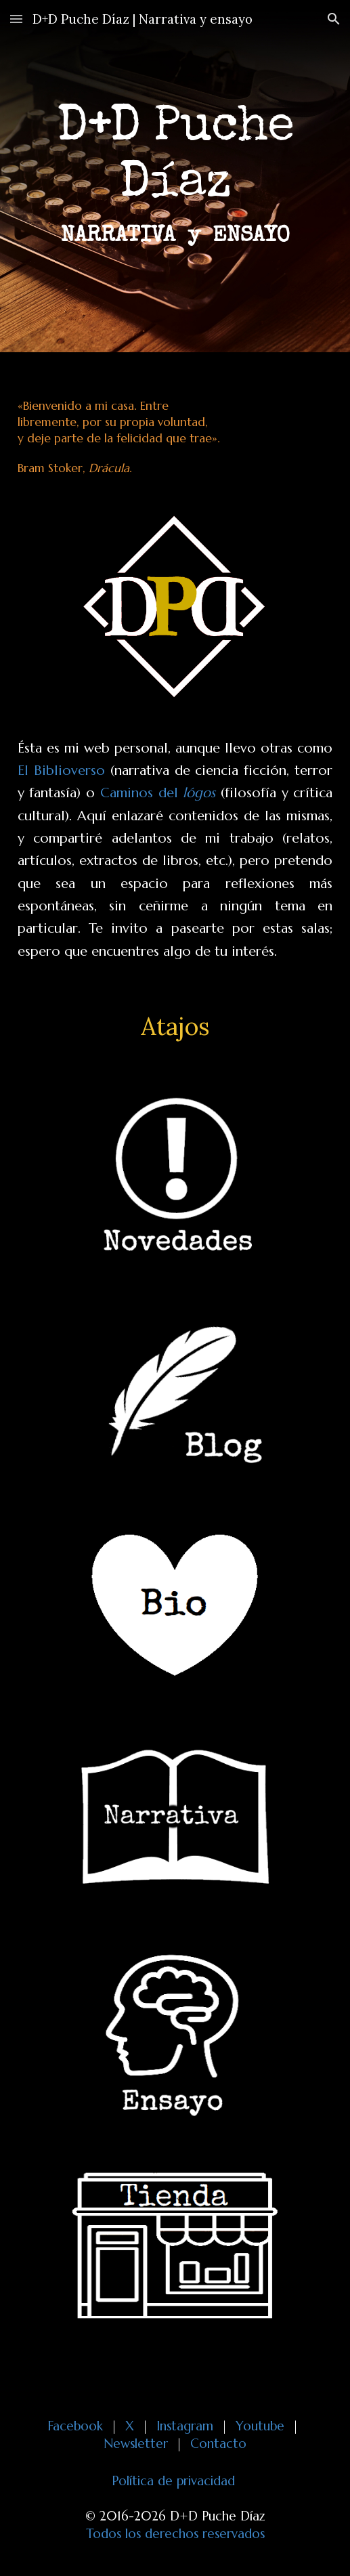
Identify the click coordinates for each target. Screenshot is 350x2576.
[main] (175, 176)
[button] (16, 18)
